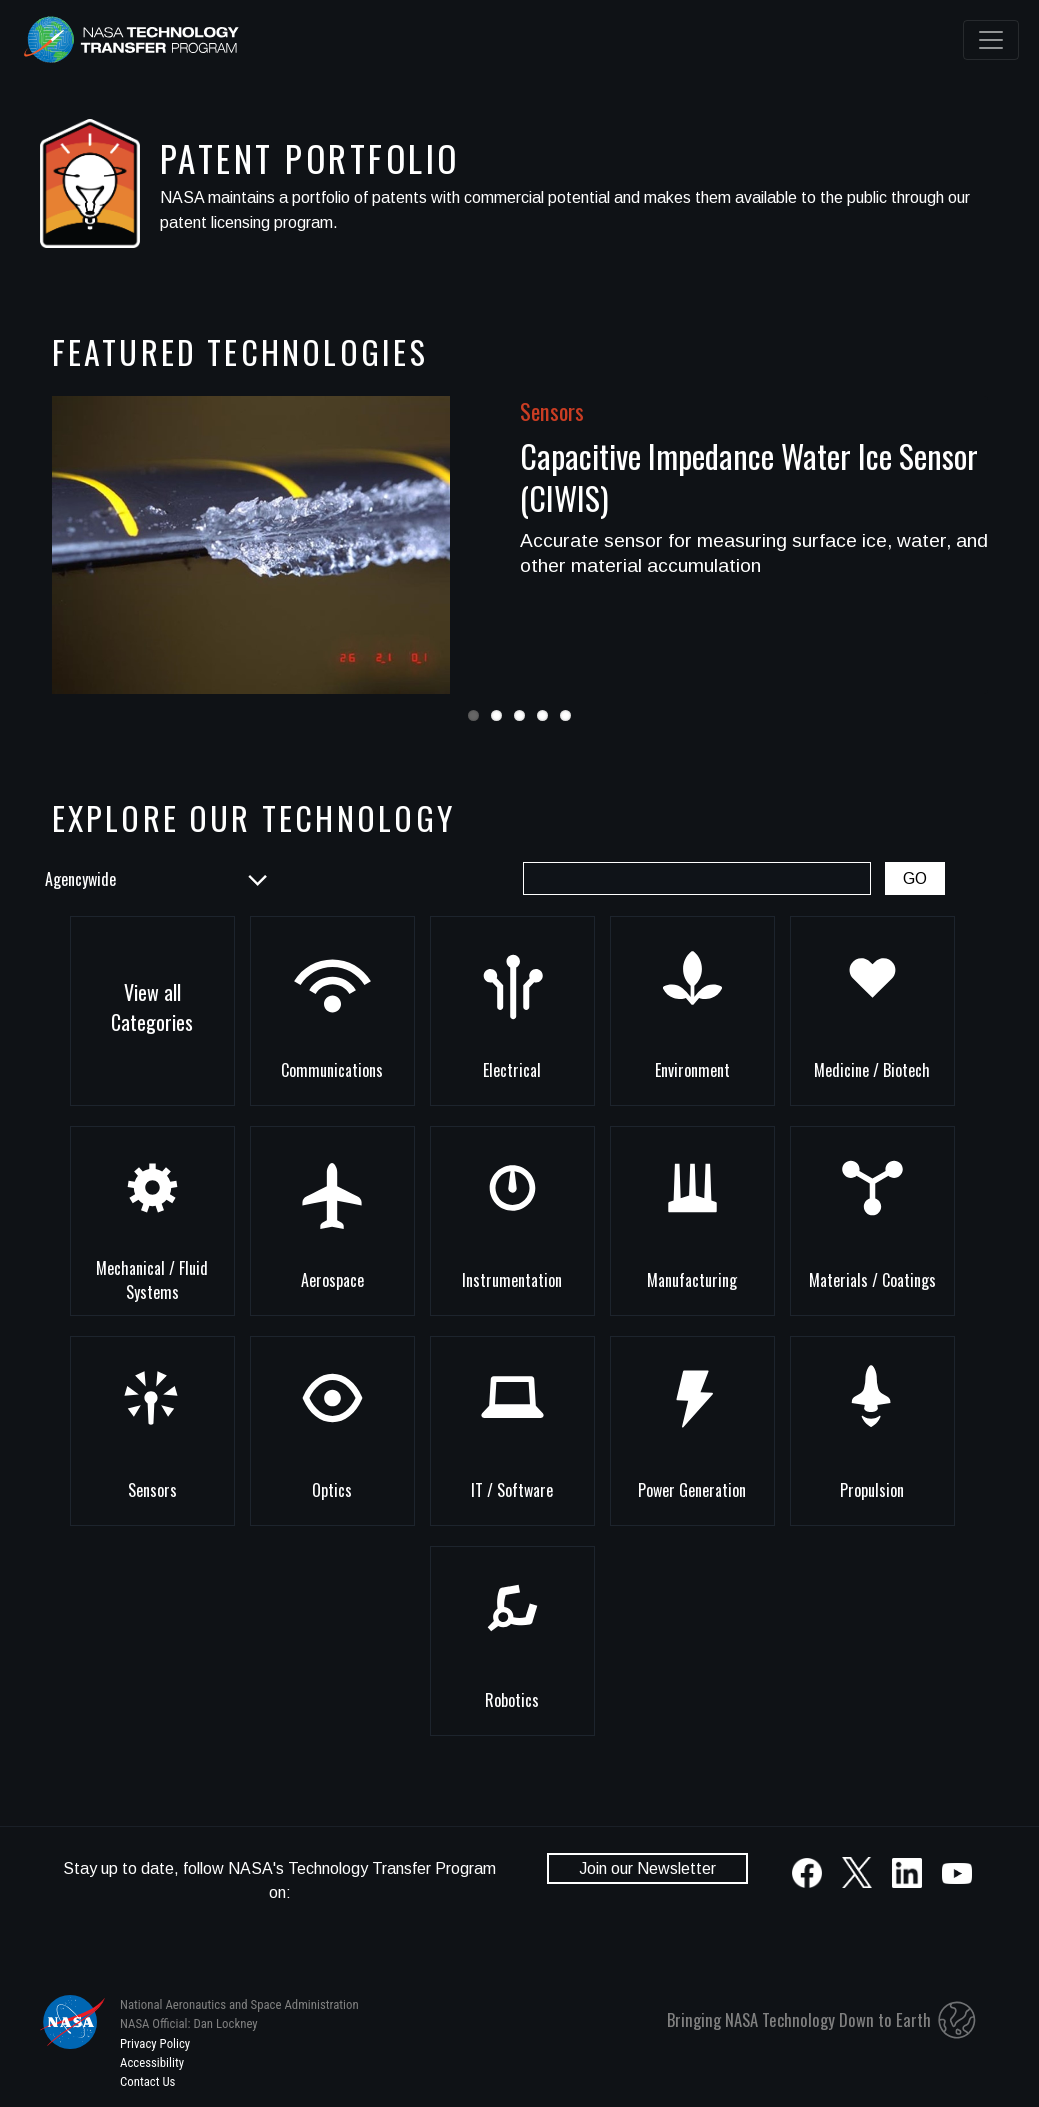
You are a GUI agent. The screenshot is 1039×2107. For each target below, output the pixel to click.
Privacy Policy (155, 2043)
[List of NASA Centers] (155, 879)
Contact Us (147, 2081)
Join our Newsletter (647, 1868)
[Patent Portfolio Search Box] (697, 878)
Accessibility (152, 2062)
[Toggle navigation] (991, 40)
